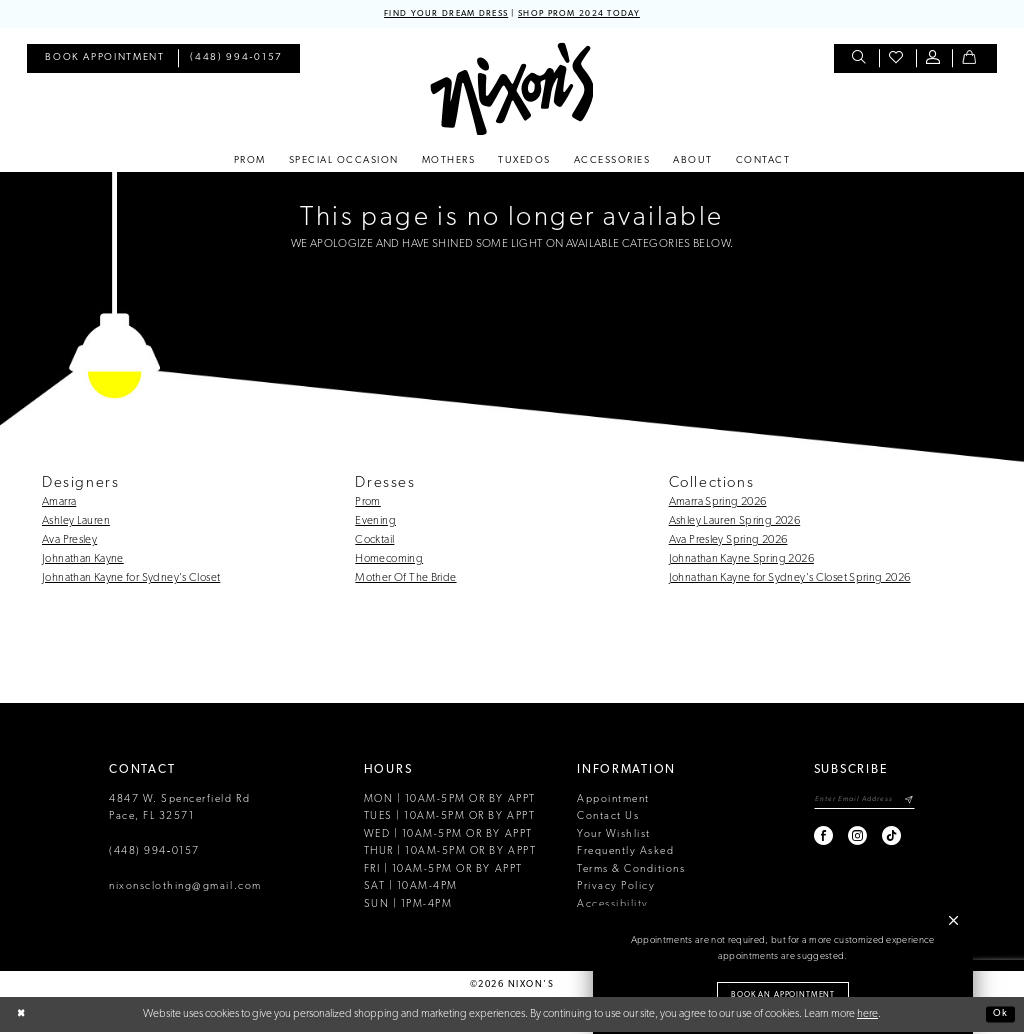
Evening (375, 523)
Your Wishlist (614, 836)
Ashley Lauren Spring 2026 (735, 523)
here (867, 1016)
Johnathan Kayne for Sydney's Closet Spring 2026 (790, 580)
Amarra (59, 504)
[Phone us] (237, 60)
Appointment (613, 801)
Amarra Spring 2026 (718, 504)
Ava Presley (69, 542)
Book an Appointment (783, 992)
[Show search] (860, 60)
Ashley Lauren (76, 523)
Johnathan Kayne (83, 561)
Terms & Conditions (631, 871)
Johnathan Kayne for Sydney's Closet (131, 580)
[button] (934, 60)
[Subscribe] (908, 803)
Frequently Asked (625, 853)
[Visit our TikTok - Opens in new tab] (874, 840)
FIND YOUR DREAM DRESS (435, 14)
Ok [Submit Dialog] (998, 1016)
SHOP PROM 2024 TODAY (589, 14)
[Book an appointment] (104, 60)
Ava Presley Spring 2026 (728, 542)
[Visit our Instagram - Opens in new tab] (840, 840)
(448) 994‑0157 (154, 853)
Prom (368, 504)
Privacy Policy (616, 888)
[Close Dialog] (22, 1016)
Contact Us (608, 818)
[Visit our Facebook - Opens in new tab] (806, 840)
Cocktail (374, 542)
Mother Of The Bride (405, 580)
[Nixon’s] (511, 90)
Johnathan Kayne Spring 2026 (741, 561)
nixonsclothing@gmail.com (185, 888)
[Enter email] (855, 803)
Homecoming (389, 561)
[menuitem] (104, 60)
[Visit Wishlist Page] (897, 60)
